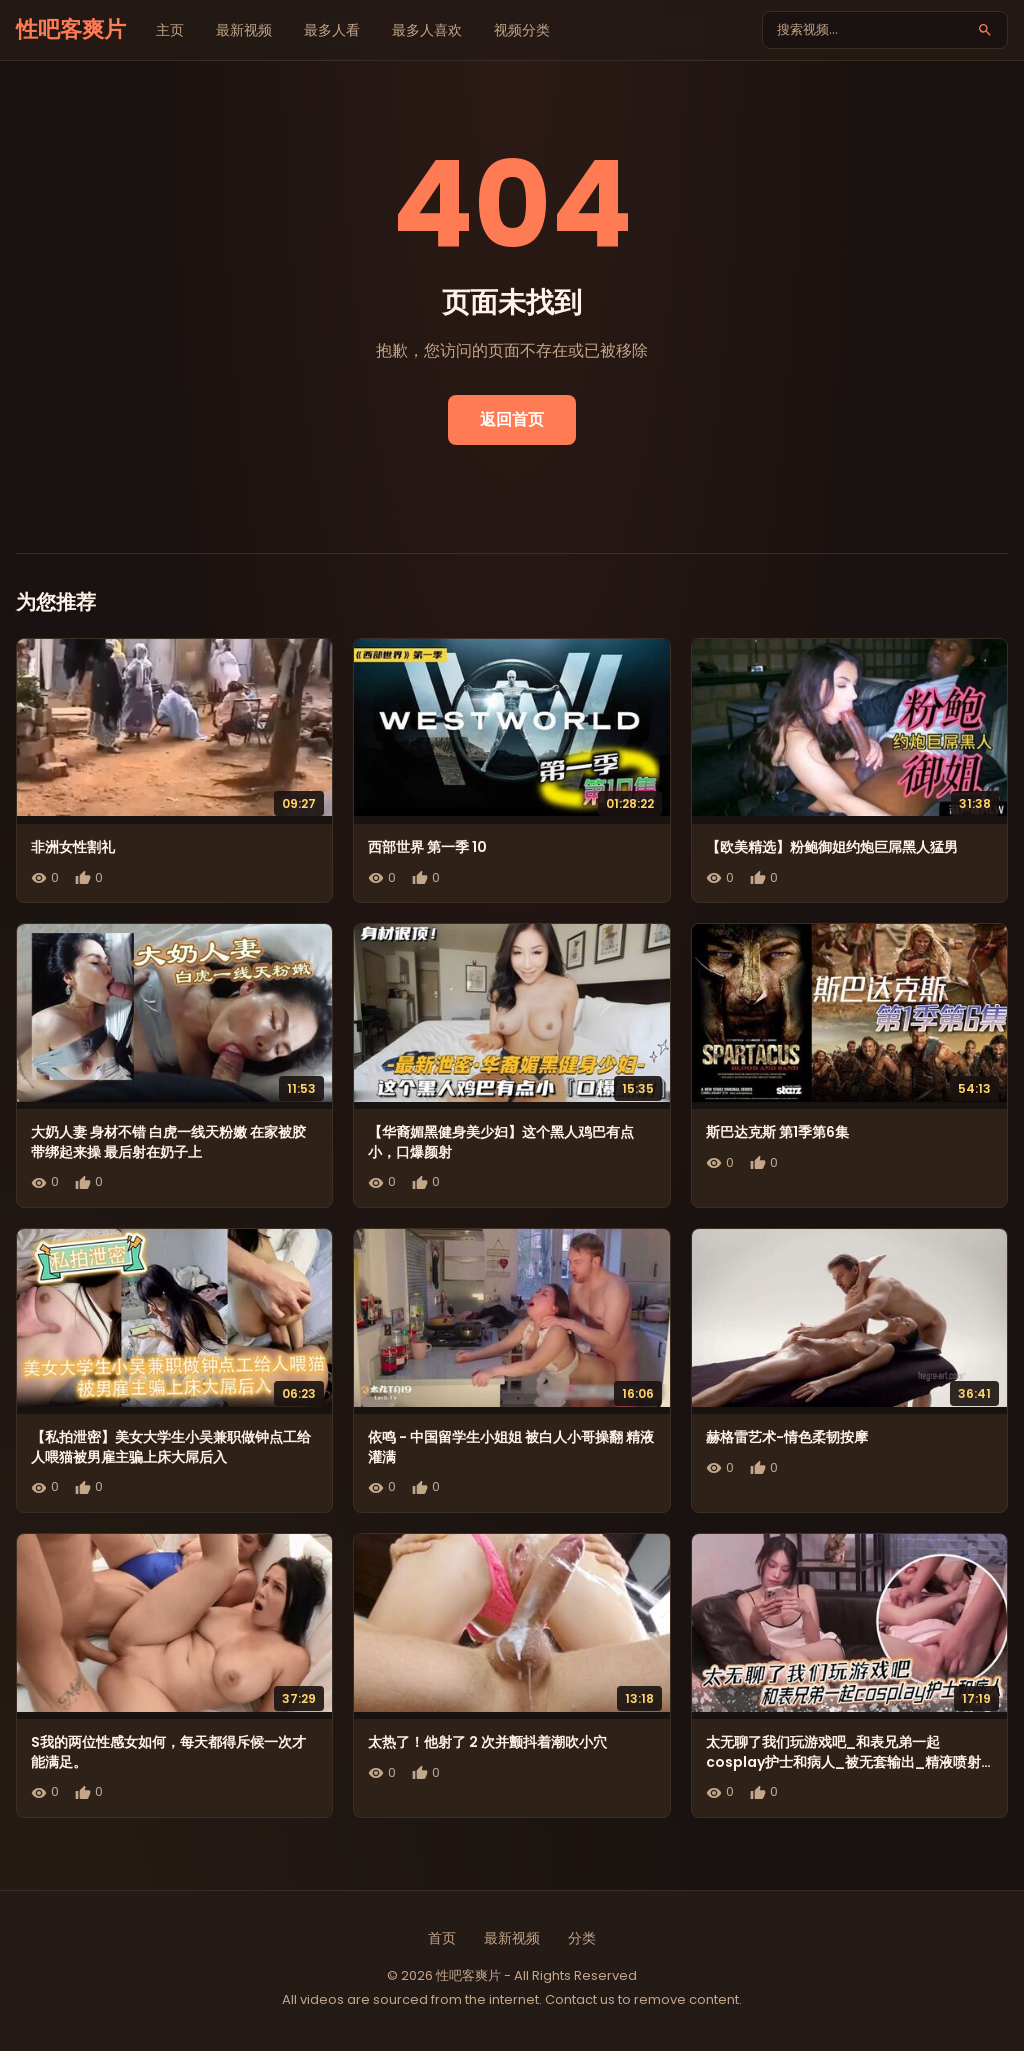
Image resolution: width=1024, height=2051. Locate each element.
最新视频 (244, 30)
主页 (170, 30)
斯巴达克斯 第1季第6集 (777, 1132)
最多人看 (332, 30)
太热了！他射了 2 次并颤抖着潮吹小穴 (487, 1742)
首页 (442, 1938)
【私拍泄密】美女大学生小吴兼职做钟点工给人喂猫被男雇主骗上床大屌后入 (171, 1447)
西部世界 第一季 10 (427, 847)
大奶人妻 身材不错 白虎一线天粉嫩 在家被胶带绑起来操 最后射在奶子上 (168, 1142)
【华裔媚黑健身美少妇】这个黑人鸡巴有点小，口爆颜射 (501, 1142)
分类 (582, 1938)
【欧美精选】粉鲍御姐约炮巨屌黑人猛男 (832, 847)
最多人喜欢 (427, 30)
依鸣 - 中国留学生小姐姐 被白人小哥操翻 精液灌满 (511, 1447)
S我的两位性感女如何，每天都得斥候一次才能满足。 (168, 1752)
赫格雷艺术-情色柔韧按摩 (787, 1437)
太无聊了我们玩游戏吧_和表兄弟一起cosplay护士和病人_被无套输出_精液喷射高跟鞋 (843, 1761)
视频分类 (522, 30)
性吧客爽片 (71, 29)
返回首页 (512, 419)
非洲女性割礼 (73, 847)
